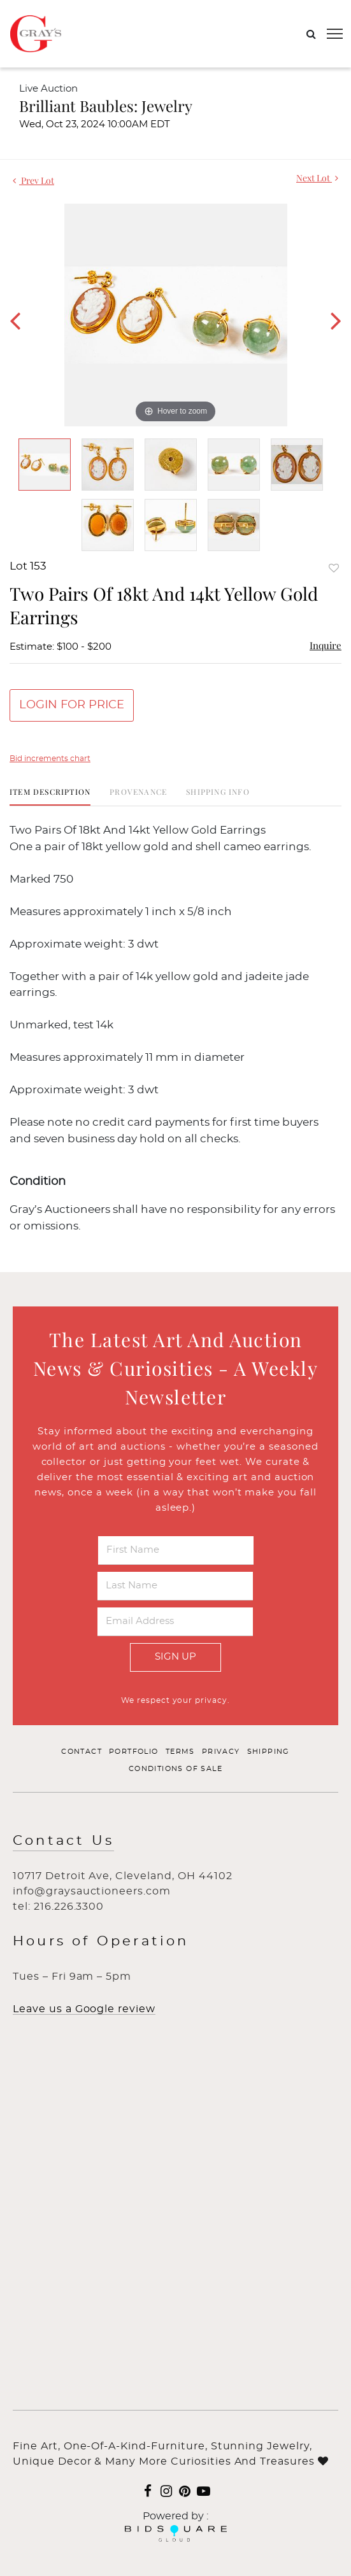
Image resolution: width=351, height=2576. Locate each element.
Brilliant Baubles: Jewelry (105, 105)
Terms (180, 1751)
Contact (81, 1751)
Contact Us (63, 1840)
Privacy (221, 1751)
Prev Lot (33, 180)
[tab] (50, 796)
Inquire (325, 645)
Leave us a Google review (84, 2009)
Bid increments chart (50, 758)
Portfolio (134, 1751)
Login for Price (71, 705)
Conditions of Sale (175, 1768)
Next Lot (317, 177)
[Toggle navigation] (335, 33)
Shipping (268, 1751)
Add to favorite (333, 568)
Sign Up (175, 1657)
